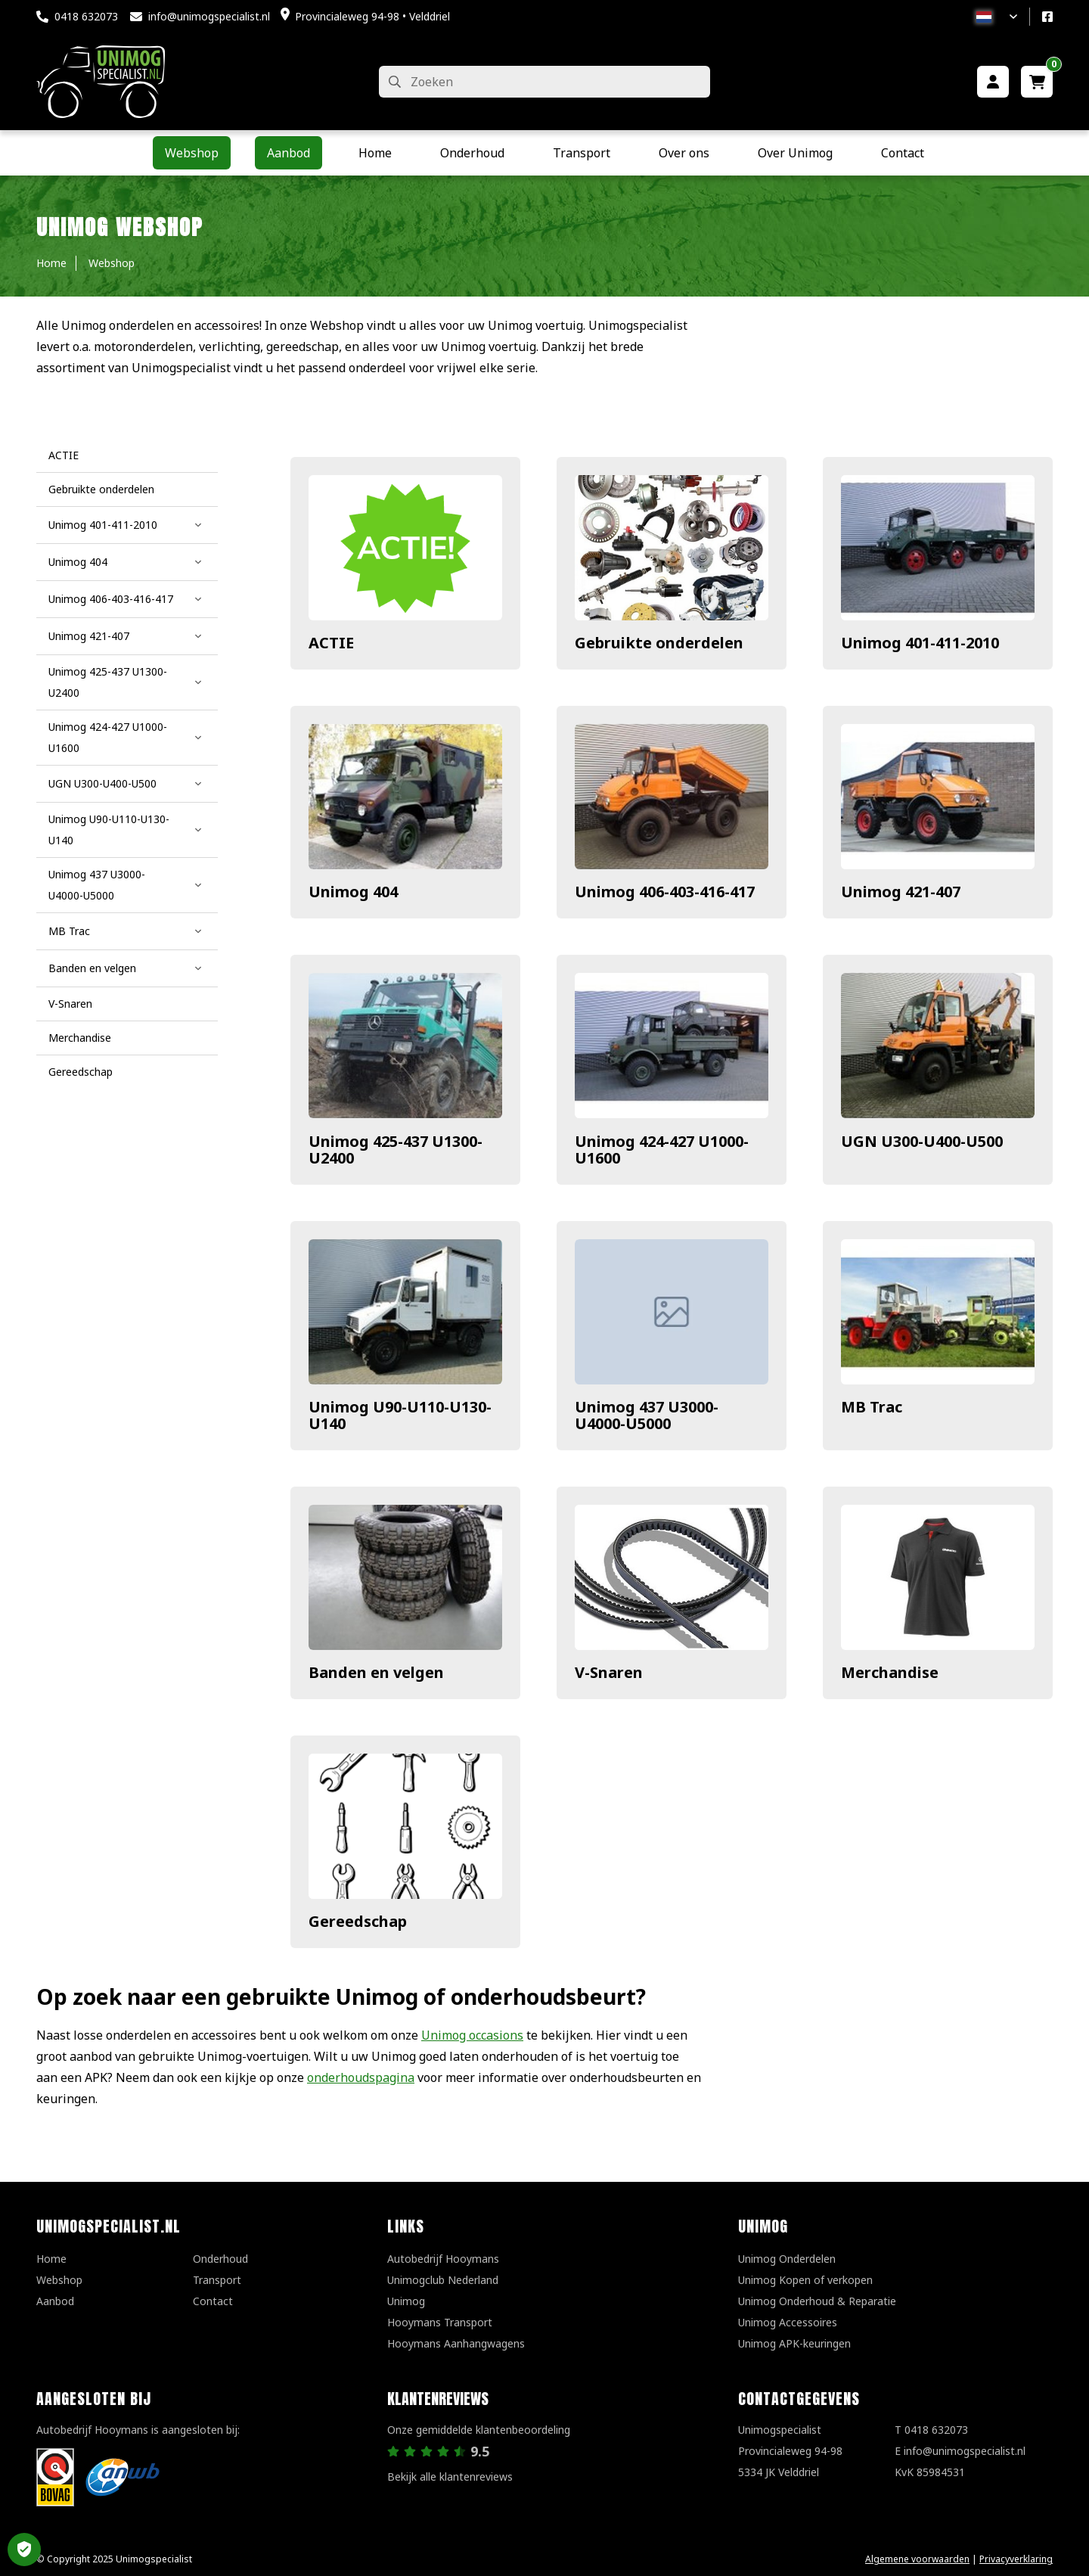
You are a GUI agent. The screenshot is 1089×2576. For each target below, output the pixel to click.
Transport (217, 2280)
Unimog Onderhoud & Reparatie (817, 2301)
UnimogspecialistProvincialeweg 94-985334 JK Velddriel (790, 2450)
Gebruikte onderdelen (659, 642)
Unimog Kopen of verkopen (805, 2280)
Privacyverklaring (1016, 2559)
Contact (213, 2301)
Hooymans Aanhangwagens (456, 2343)
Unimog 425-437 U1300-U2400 (395, 1149)
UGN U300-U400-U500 (922, 1141)
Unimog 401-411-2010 (920, 642)
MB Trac (871, 1407)
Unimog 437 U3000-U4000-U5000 (646, 1415)
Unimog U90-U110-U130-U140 (400, 1415)
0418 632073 (86, 16)
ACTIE (331, 642)
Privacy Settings (24, 2549)
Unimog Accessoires (787, 2322)
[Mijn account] (993, 82)
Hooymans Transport (439, 2322)
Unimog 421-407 (900, 891)
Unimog (406, 2301)
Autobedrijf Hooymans (443, 2258)
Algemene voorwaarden (917, 2559)
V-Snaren (609, 1672)
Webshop (59, 2280)
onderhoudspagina (360, 2077)
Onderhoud (220, 2258)
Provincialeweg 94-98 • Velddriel (372, 16)
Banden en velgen (376, 1672)
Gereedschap (358, 1921)
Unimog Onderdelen (787, 2258)
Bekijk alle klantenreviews (450, 2476)
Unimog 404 (353, 891)
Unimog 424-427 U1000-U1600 (662, 1149)
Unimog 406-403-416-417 (665, 891)
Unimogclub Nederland (442, 2280)
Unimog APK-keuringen (794, 2343)
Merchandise (890, 1672)
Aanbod (55, 2301)
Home (51, 2258)
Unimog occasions (472, 2035)
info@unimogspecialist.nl (209, 16)
